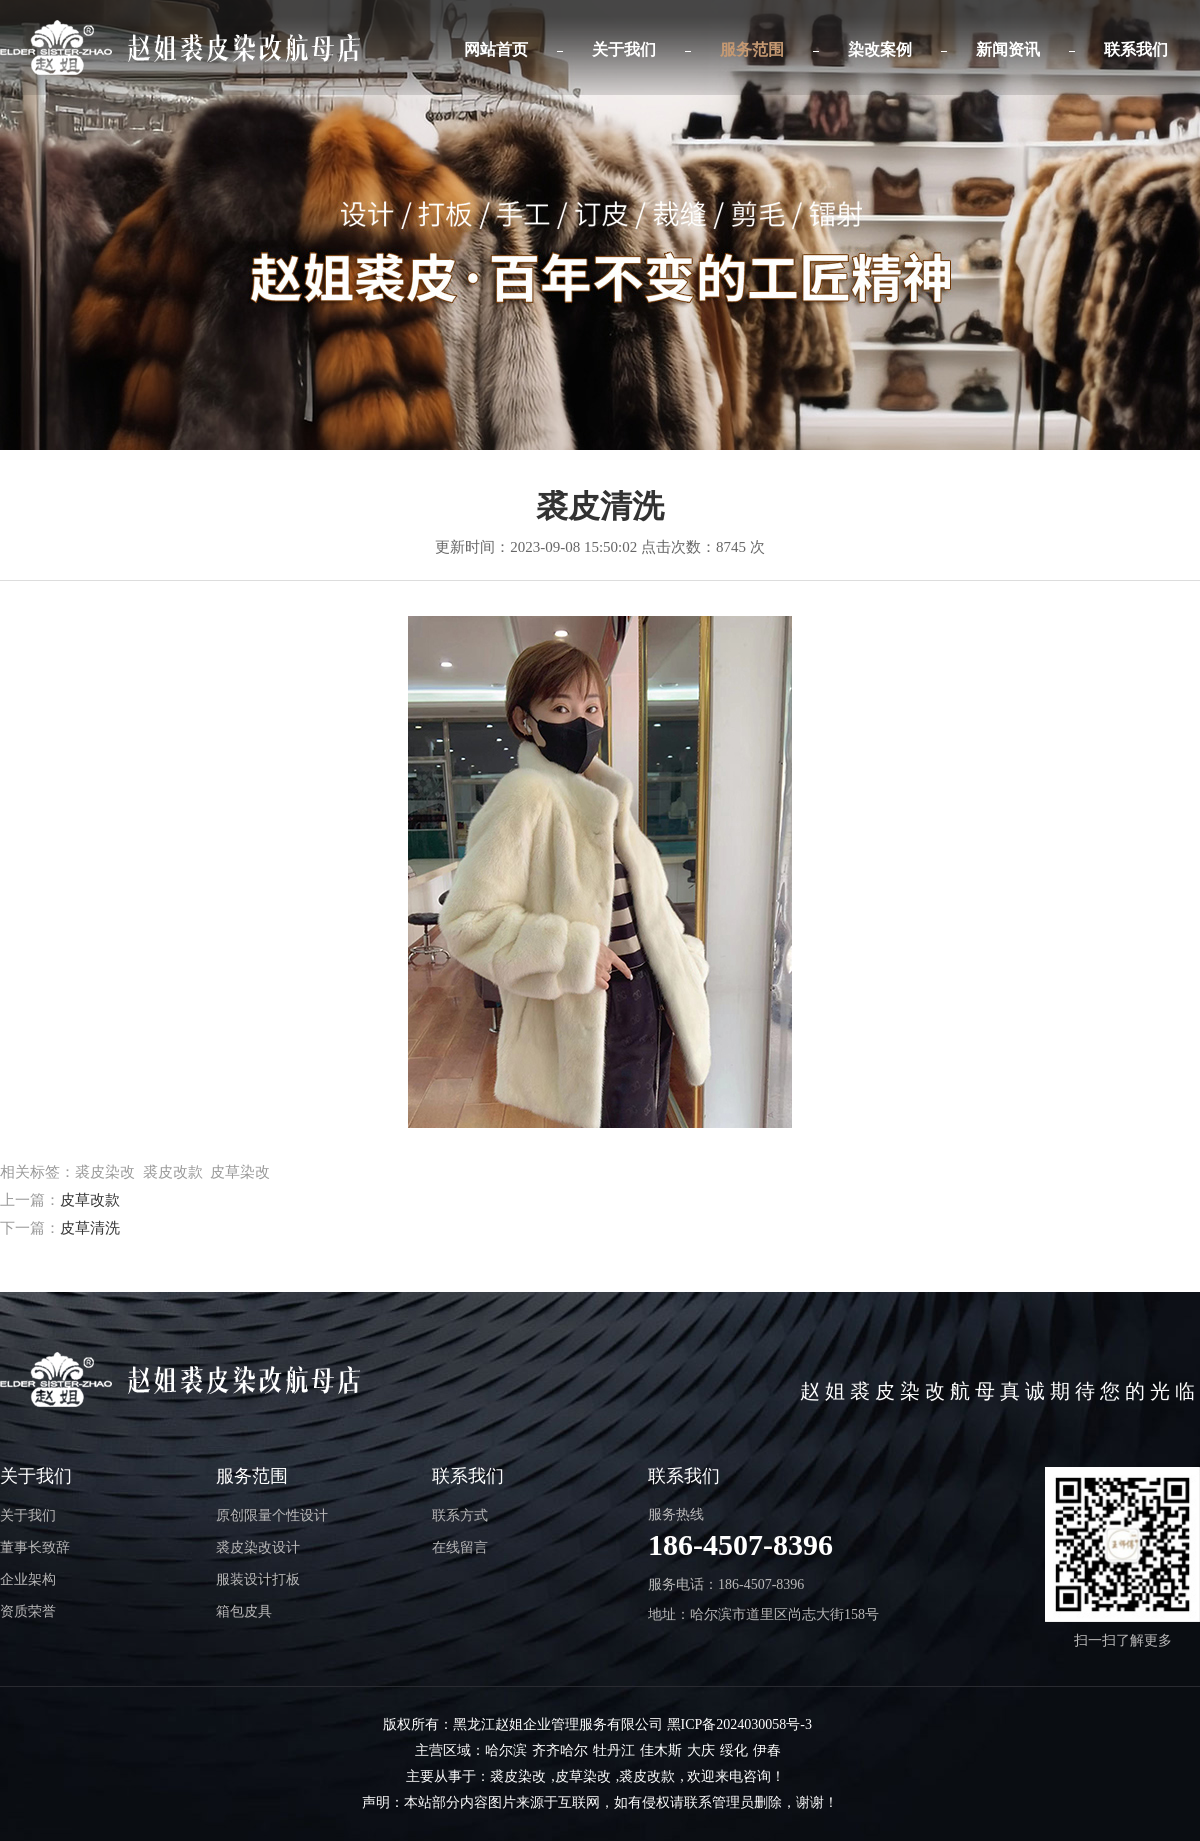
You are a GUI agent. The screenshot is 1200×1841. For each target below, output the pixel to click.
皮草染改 (583, 1776)
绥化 (734, 1750)
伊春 (767, 1750)
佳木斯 (661, 1750)
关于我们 (624, 49)
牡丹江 (614, 1750)
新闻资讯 (1008, 49)
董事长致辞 (35, 1547)
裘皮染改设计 (258, 1547)
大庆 (701, 1750)
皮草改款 (90, 1200)
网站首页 (496, 49)
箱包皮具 (244, 1611)
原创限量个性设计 (272, 1515)
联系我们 (1136, 49)
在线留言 (460, 1547)
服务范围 (752, 49)
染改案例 (880, 49)
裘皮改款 (647, 1776)
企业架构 (28, 1579)
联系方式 (460, 1515)
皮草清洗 (90, 1228)
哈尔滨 (506, 1750)
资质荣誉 (28, 1611)
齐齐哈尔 (560, 1750)
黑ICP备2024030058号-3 (739, 1724)
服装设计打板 (258, 1579)
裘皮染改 (518, 1776)
